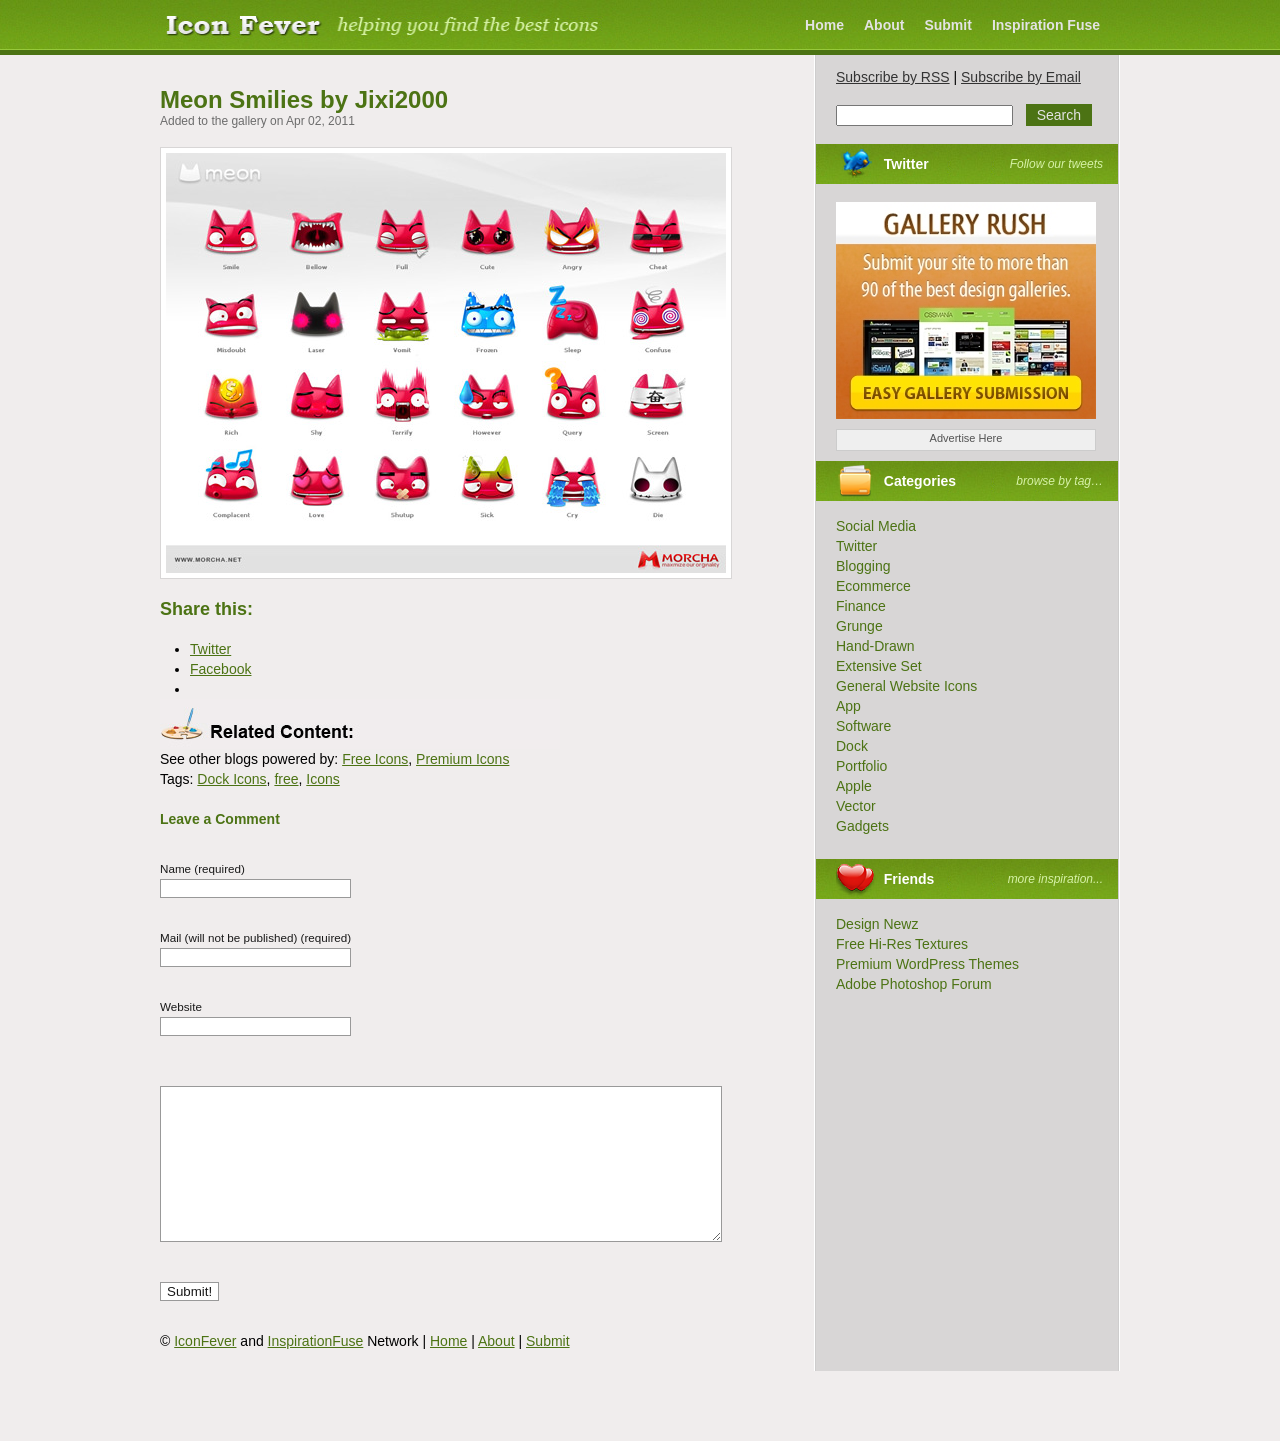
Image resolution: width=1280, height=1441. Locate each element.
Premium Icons (462, 759)
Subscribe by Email (1021, 77)
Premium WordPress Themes (927, 964)
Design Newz (877, 924)
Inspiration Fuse (1046, 25)
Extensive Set (879, 666)
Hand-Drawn (875, 646)
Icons (322, 779)
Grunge (859, 626)
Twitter (906, 164)
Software (863, 726)
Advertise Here (966, 438)
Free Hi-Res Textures (902, 944)
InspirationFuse (316, 1371)
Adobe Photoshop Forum (914, 984)
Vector (856, 806)
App (848, 706)
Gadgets (862, 826)
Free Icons (375, 759)
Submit (947, 25)
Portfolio (861, 766)
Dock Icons (231, 779)
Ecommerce (873, 586)
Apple (854, 786)
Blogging (863, 566)
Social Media (876, 526)
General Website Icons (906, 686)
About (884, 25)
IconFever (205, 1371)
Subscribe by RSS (893, 77)
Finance (861, 606)
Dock (852, 746)
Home (824, 25)
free (286, 779)
